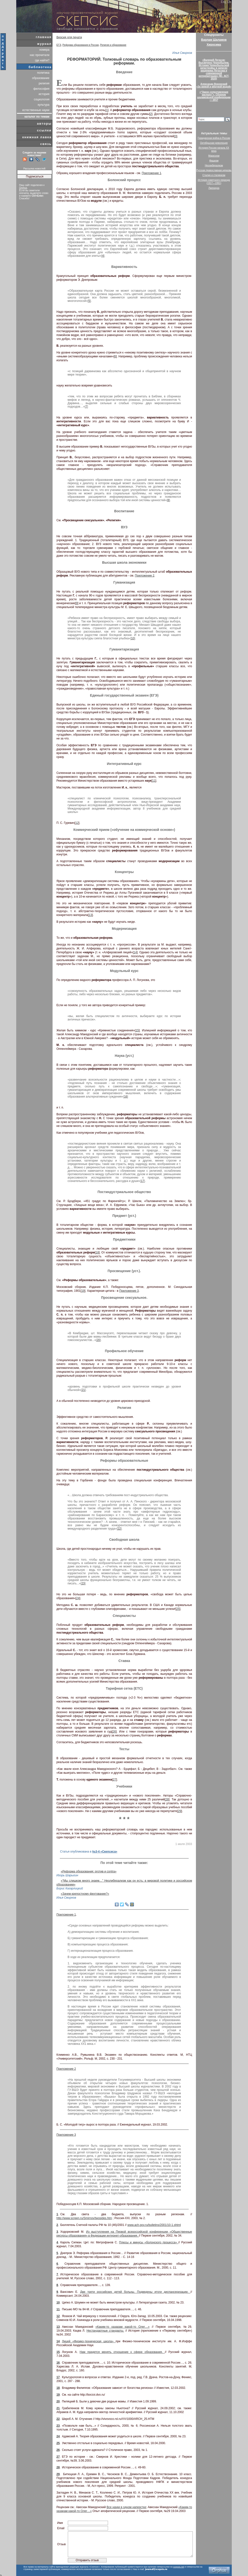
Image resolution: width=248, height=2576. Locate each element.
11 (153, 780)
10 (132, 638)
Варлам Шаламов (213, 39)
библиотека (40, 67)
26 (114, 1731)
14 (135, 952)
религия (44, 83)
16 (125, 1096)
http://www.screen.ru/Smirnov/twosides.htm (84, 2218)
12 (76, 823)
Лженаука (214, 188)
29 (179, 1811)
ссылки (44, 130)
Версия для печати (69, 37)
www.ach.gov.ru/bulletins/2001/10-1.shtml (154, 2225)
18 (97, 1252)
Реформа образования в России (80, 45)
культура (43, 104)
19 (83, 1290)
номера (44, 49)
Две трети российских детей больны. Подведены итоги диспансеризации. (135, 2292)
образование (40, 78)
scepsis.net (178, 2567)
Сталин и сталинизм (213, 175)
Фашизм (213, 160)
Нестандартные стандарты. (105, 2330)
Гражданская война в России (214, 138)
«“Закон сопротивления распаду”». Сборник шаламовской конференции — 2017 (214, 96)
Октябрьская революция (214, 143)
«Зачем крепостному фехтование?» (85, 1893)
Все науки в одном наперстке (126, 2507)
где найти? (42, 60)
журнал (44, 44)
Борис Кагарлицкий (69, 1888)
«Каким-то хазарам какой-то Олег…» (122, 2326)
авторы (44, 123)
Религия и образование (113, 45)
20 (98, 1340)
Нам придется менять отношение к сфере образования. (122, 2352)
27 (114, 1779)
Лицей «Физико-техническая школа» (89, 2341)
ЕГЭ (58, 45)
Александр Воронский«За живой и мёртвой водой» (213, 85)
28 (167, 1799)
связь (46, 144)
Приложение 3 (129, 1290)
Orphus (23, 187)
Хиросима (214, 44)
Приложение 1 (151, 173)
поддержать (3, 52)
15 (137, 1030)
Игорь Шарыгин (67, 1875)
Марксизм (213, 155)
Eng (223, 2)
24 (77, 1598)
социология (41, 99)
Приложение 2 (144, 575)
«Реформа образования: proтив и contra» (88, 1871)
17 (142, 1181)
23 (83, 1583)
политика (43, 72)
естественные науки (35, 110)
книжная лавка (37, 137)
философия (41, 88)
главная (44, 37)
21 (83, 1390)
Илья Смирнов (182, 53)
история (44, 94)
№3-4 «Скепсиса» (104, 1851)
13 (90, 915)
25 (177, 1609)
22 (119, 1528)
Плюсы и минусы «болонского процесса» (148, 2242)
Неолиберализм (214, 165)
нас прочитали (39, 55)
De (229, 2)
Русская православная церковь (214, 170)
